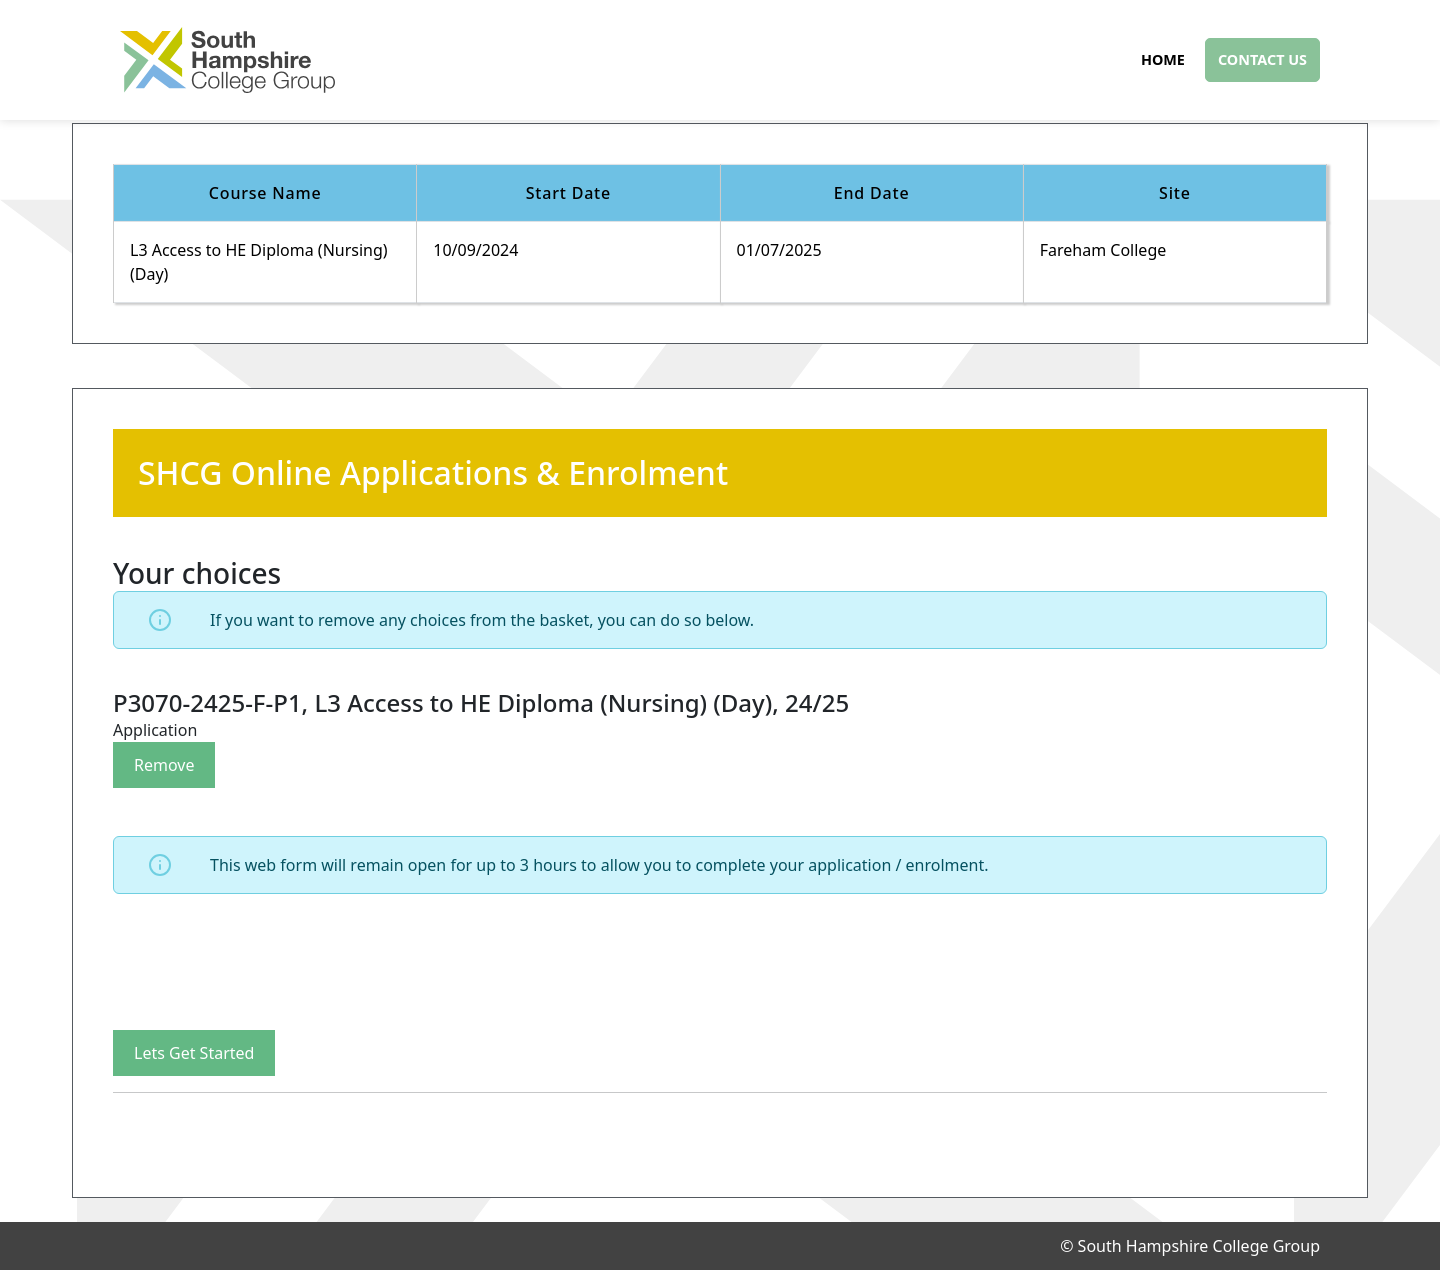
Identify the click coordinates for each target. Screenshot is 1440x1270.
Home (1163, 59)
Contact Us (1262, 59)
